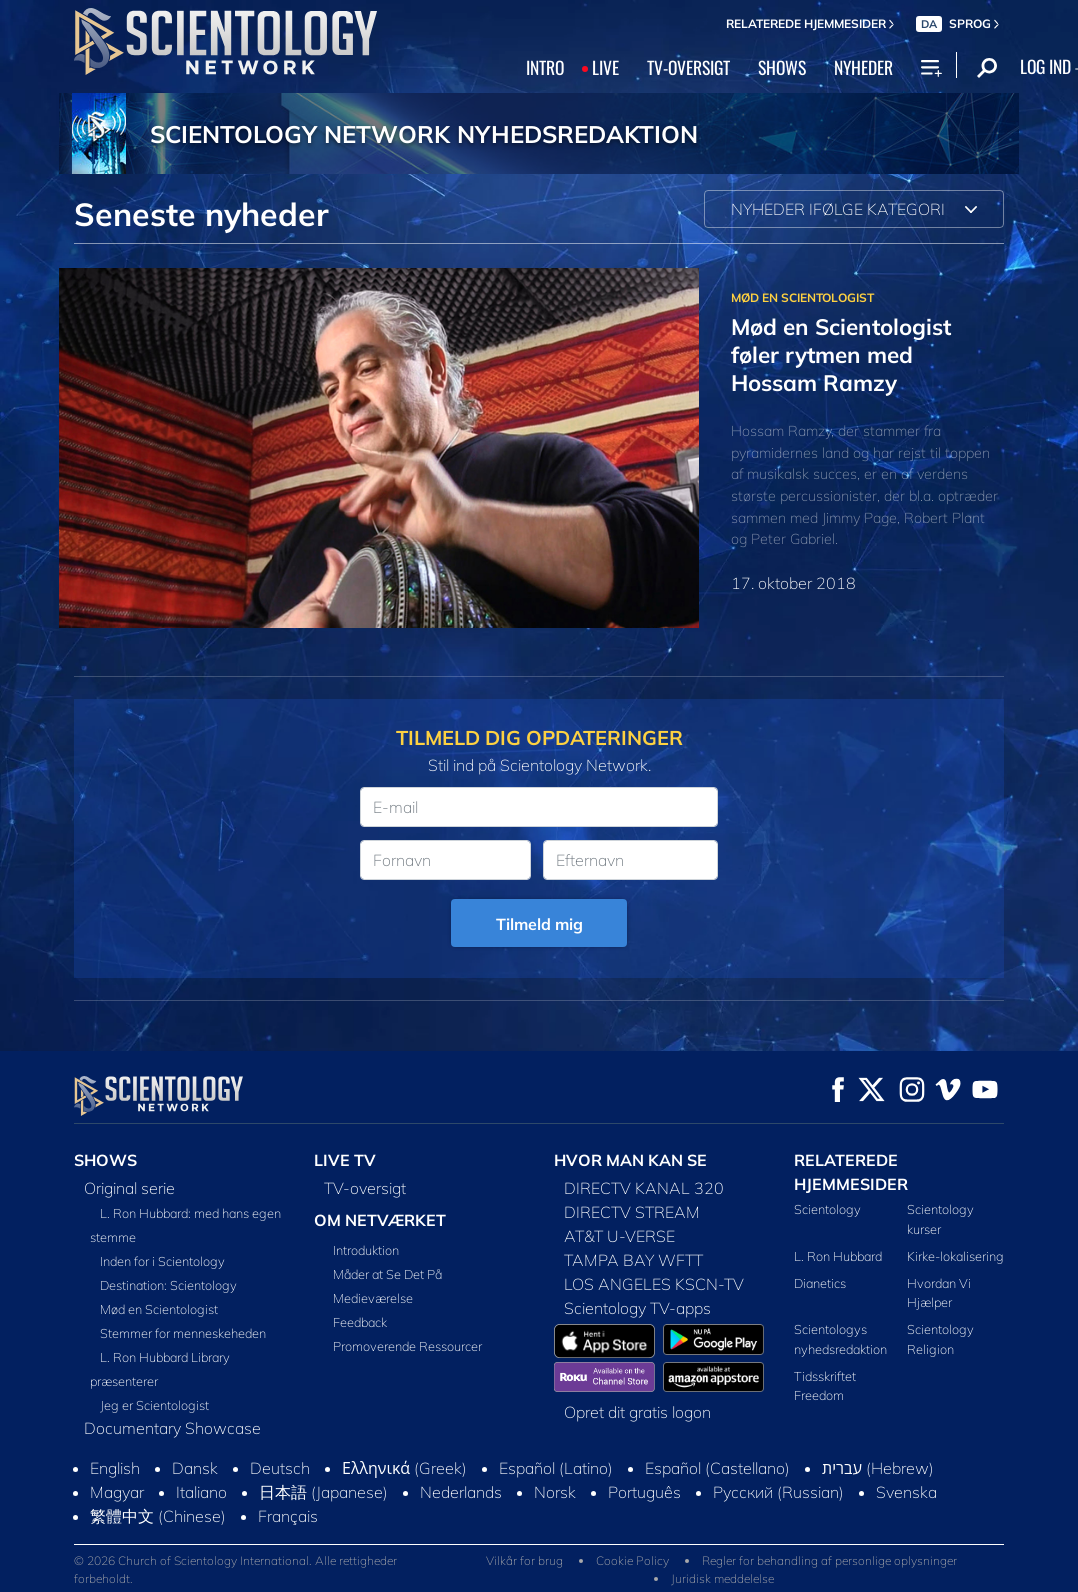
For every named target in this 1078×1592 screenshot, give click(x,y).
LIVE (605, 67)
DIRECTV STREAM (632, 1212)
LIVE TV (345, 1160)
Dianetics (820, 1283)
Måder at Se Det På (387, 1274)
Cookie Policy (632, 1560)
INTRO (545, 67)
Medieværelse (373, 1298)
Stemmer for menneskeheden (183, 1333)
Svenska (906, 1492)
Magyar (117, 1492)
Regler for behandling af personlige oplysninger (829, 1560)
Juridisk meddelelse (722, 1578)
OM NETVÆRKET (380, 1220)
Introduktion (366, 1250)
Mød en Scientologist (159, 1309)
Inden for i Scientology (162, 1261)
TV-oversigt (365, 1188)
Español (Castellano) (717, 1468)
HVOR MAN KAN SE (630, 1160)
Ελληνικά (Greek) (404, 1468)
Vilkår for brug (524, 1560)
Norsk (555, 1492)
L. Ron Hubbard (838, 1256)
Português (644, 1492)
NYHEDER (863, 67)
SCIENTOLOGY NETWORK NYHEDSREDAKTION (424, 134)
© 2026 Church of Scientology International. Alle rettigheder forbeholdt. (235, 1569)
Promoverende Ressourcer (407, 1346)
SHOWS (782, 67)
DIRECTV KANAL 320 (644, 1188)
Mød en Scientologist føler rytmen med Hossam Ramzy (841, 354)
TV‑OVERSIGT (688, 67)
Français (288, 1516)
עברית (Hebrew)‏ (878, 1468)
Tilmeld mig (539, 924)
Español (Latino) (556, 1468)
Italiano (201, 1492)
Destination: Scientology (168, 1285)
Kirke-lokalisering (955, 1256)
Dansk (195, 1468)
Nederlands (461, 1492)
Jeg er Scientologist (154, 1405)
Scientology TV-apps (637, 1308)
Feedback (360, 1322)
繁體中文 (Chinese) (158, 1516)
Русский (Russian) (778, 1492)
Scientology (827, 1209)
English (115, 1468)
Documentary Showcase (172, 1428)
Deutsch (280, 1468)
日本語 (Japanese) (323, 1492)
